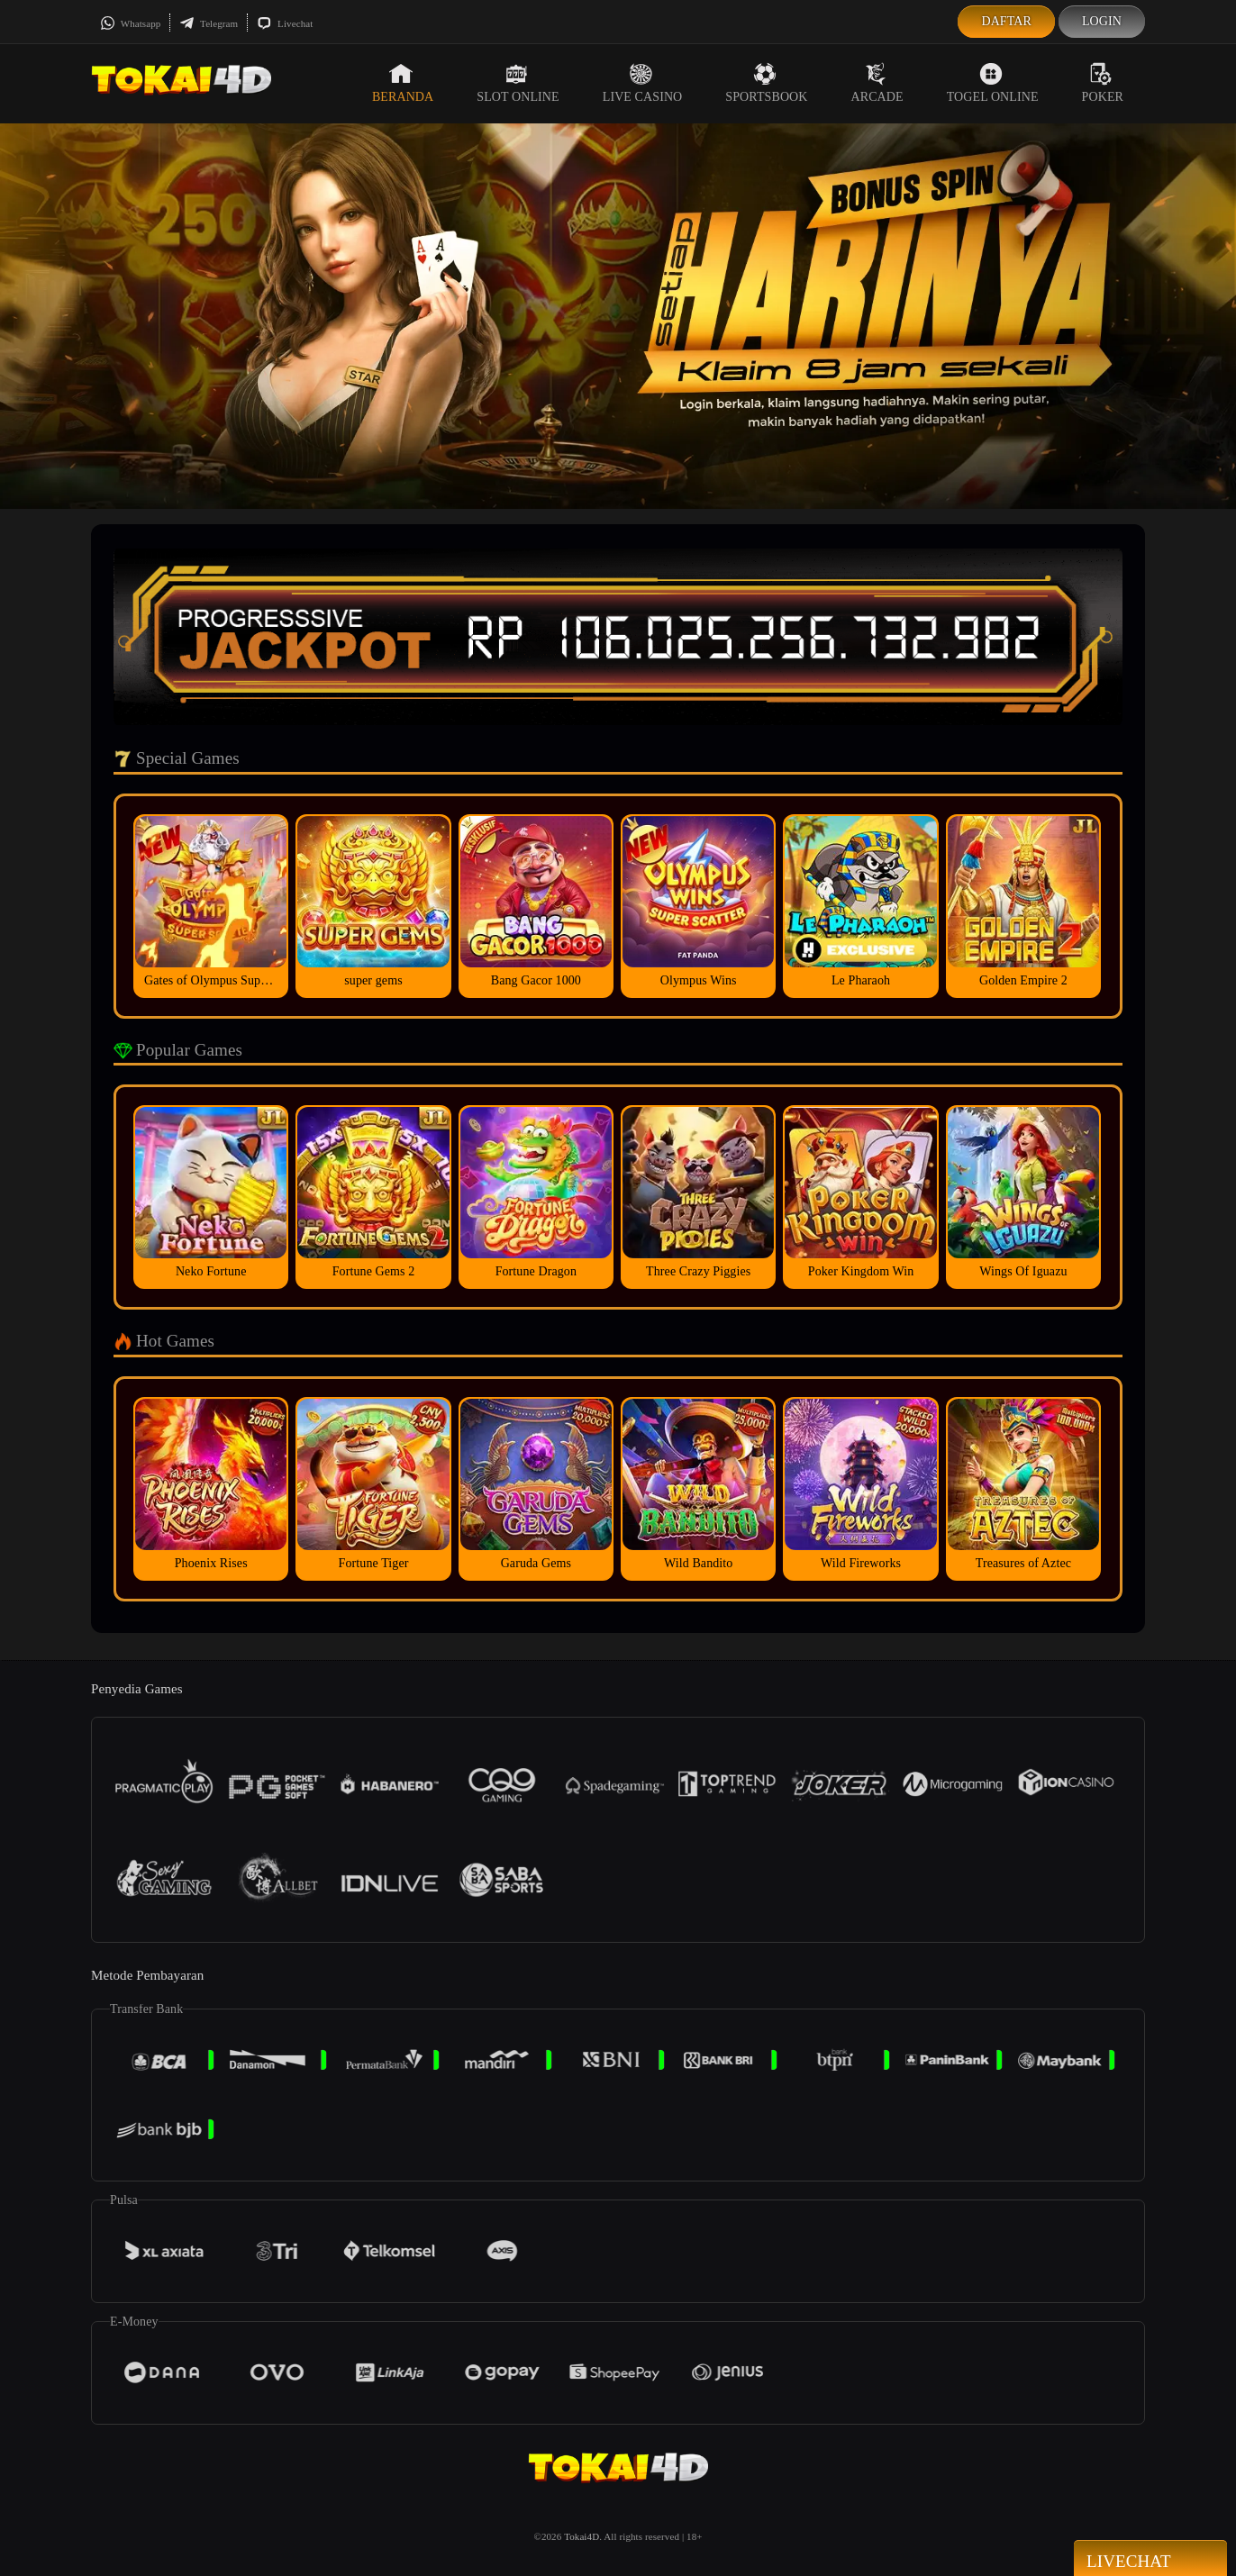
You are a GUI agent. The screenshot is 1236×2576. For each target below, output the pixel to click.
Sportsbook (766, 83)
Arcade (877, 83)
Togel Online (993, 83)
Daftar (1006, 21)
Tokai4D (581, 2536)
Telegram (208, 23)
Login (1102, 21)
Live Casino (643, 83)
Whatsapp (130, 23)
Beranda (402, 83)
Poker (1102, 83)
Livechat (285, 23)
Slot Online (518, 83)
